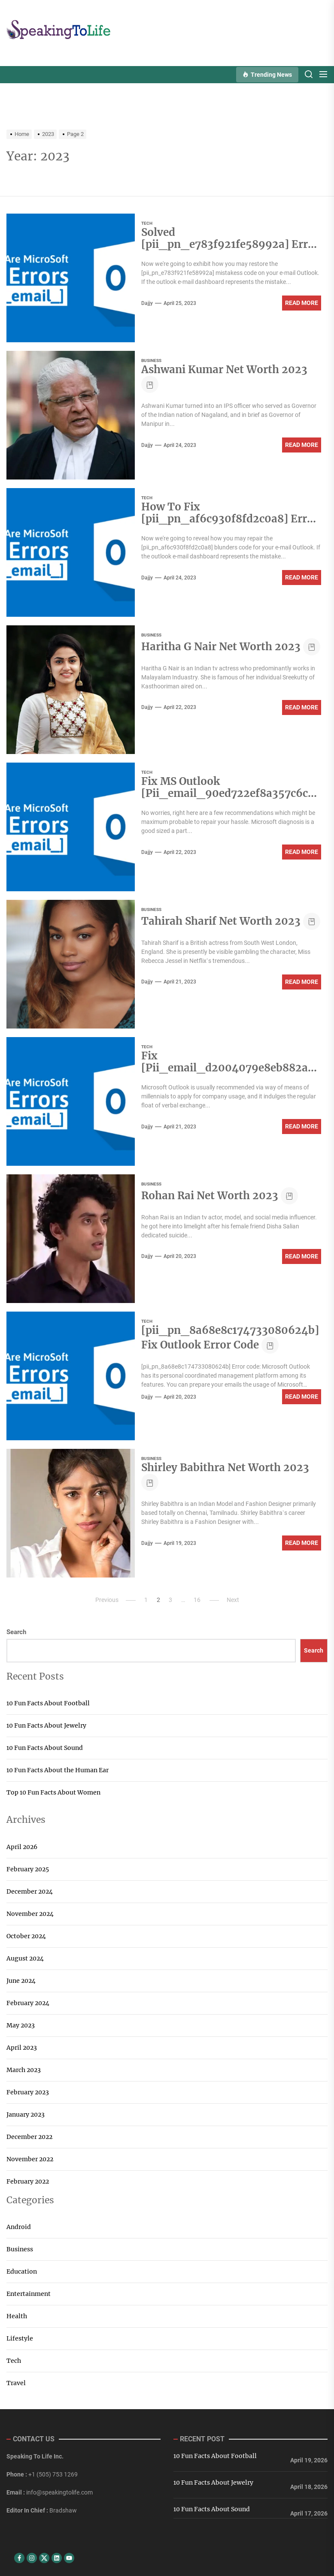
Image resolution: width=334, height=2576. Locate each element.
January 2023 (25, 2114)
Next (233, 1599)
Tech (146, 223)
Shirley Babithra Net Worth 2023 (225, 1467)
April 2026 (21, 1847)
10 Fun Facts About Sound (44, 1748)
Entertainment (28, 2294)
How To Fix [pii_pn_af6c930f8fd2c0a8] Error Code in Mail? (229, 520)
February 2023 (27, 2092)
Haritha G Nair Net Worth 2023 (221, 646)
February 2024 (27, 2003)
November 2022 (29, 2159)
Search (16, 1632)
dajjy (147, 303)
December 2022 (29, 2137)
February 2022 (27, 2181)
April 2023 (21, 2047)
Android (18, 2227)
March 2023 (23, 2070)
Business (151, 360)
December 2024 (29, 1891)
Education (21, 2271)
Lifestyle (19, 2338)
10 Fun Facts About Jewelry (46, 1725)
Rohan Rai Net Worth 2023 (209, 1195)
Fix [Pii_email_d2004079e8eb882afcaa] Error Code (229, 1069)
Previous (106, 1599)
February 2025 (27, 1869)
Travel (16, 2383)
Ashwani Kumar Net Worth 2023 (224, 369)
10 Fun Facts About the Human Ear (57, 1770)
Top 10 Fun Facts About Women (53, 1792)
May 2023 (20, 2025)
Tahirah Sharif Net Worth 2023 (221, 921)
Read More (301, 302)
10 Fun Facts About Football (48, 1703)
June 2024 (21, 1981)
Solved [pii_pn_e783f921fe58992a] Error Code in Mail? (230, 246)
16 (197, 1599)
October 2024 (26, 1936)
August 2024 (25, 1958)
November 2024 (30, 1914)
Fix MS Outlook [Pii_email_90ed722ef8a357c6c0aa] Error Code (231, 795)
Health (16, 2316)
